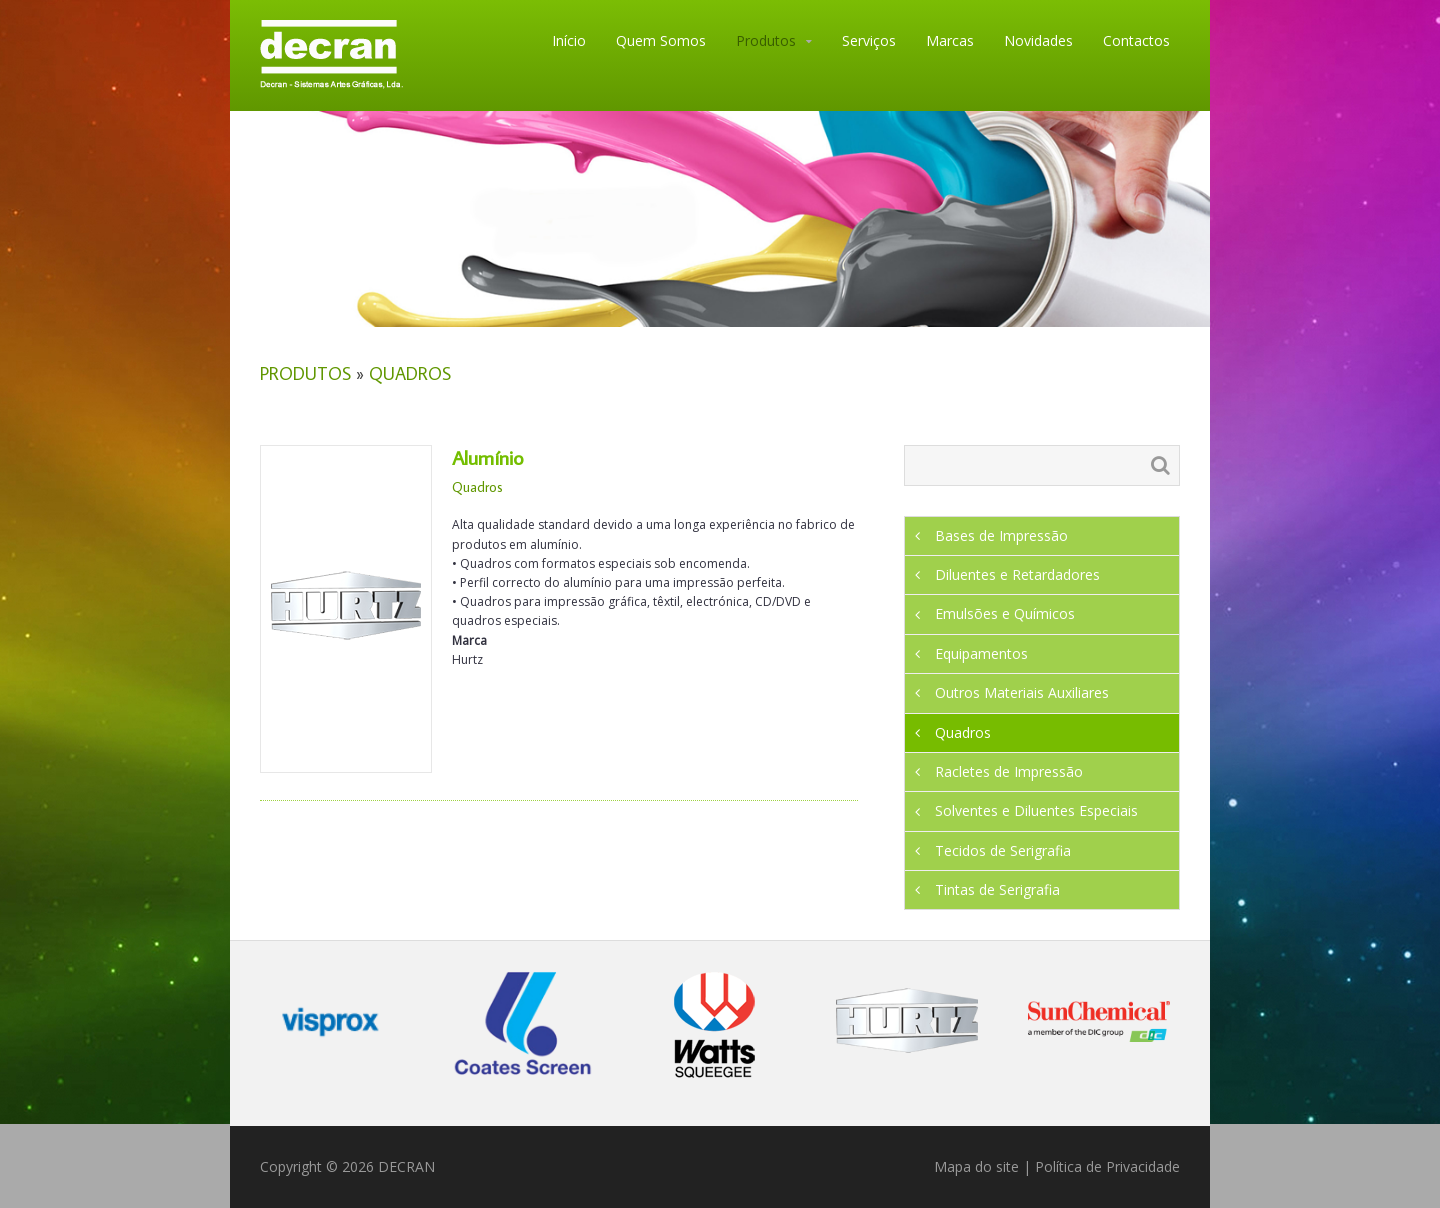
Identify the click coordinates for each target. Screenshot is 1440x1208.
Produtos (766, 40)
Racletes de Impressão (1009, 771)
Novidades (1038, 40)
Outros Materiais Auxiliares (1022, 692)
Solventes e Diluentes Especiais (1036, 810)
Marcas (950, 40)
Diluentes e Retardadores (1017, 574)
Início (569, 40)
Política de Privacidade (1107, 1166)
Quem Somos (661, 40)
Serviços (869, 40)
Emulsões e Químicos (1005, 613)
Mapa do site (976, 1166)
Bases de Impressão (1001, 535)
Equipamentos (981, 653)
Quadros (410, 373)
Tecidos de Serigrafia (1003, 850)
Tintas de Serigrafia (997, 889)
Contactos (1136, 40)
